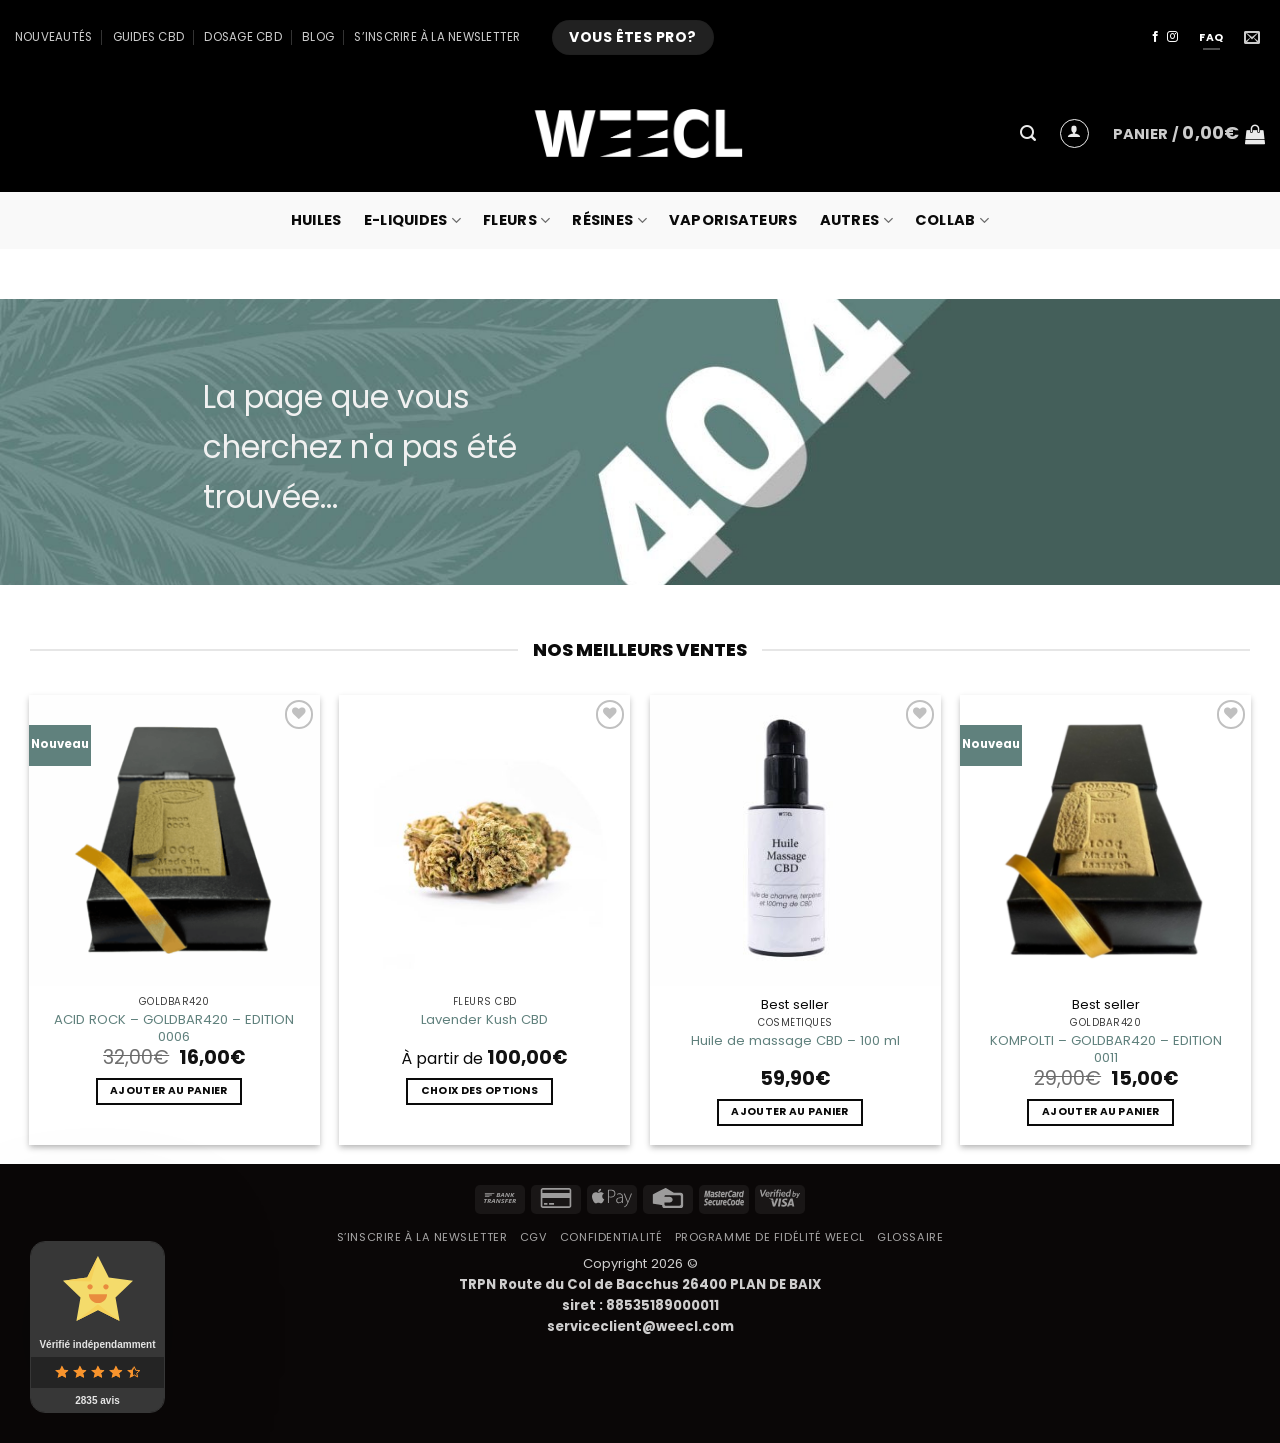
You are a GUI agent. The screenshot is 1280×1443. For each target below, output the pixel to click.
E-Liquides (412, 220)
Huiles (316, 220)
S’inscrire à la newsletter (437, 37)
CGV (534, 1237)
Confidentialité (611, 1237)
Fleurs (516, 220)
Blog (318, 37)
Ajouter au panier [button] (168, 1090)
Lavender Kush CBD (484, 1019)
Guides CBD (148, 37)
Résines (609, 220)
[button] (1028, 133)
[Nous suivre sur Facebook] (1155, 37)
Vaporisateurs (733, 220)
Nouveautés (53, 37)
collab (952, 220)
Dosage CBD (242, 37)
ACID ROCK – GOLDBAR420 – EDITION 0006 (174, 1028)
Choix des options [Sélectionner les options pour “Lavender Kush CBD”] (479, 1090)
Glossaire (910, 1237)
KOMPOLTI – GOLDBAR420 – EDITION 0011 (1106, 1049)
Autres (856, 220)
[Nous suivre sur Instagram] (1172, 37)
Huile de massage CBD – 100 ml (795, 1040)
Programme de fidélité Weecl (770, 1237)
